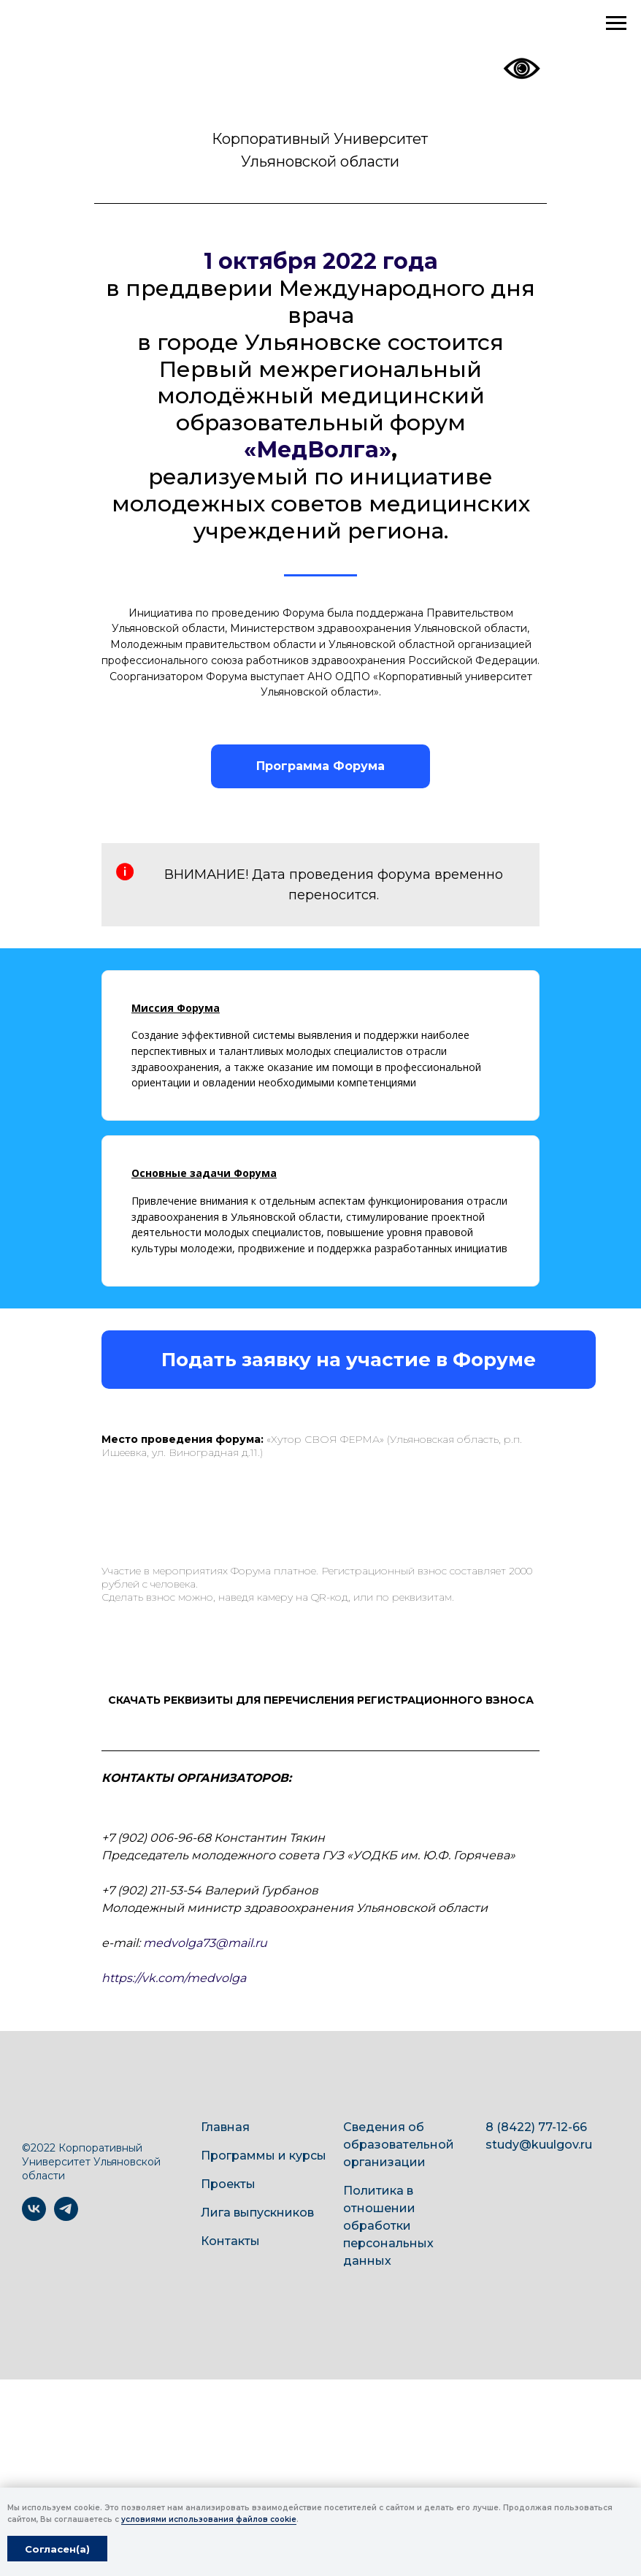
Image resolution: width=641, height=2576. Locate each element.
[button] (348, 1359)
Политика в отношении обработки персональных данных (388, 2226)
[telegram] (66, 2217)
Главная (225, 2127)
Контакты (230, 2241)
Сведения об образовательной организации (398, 2144)
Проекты (228, 2184)
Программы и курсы (263, 2155)
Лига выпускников (257, 2212)
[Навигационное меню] (616, 23)
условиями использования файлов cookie (208, 2519)
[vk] (34, 2217)
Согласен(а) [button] (57, 2549)
